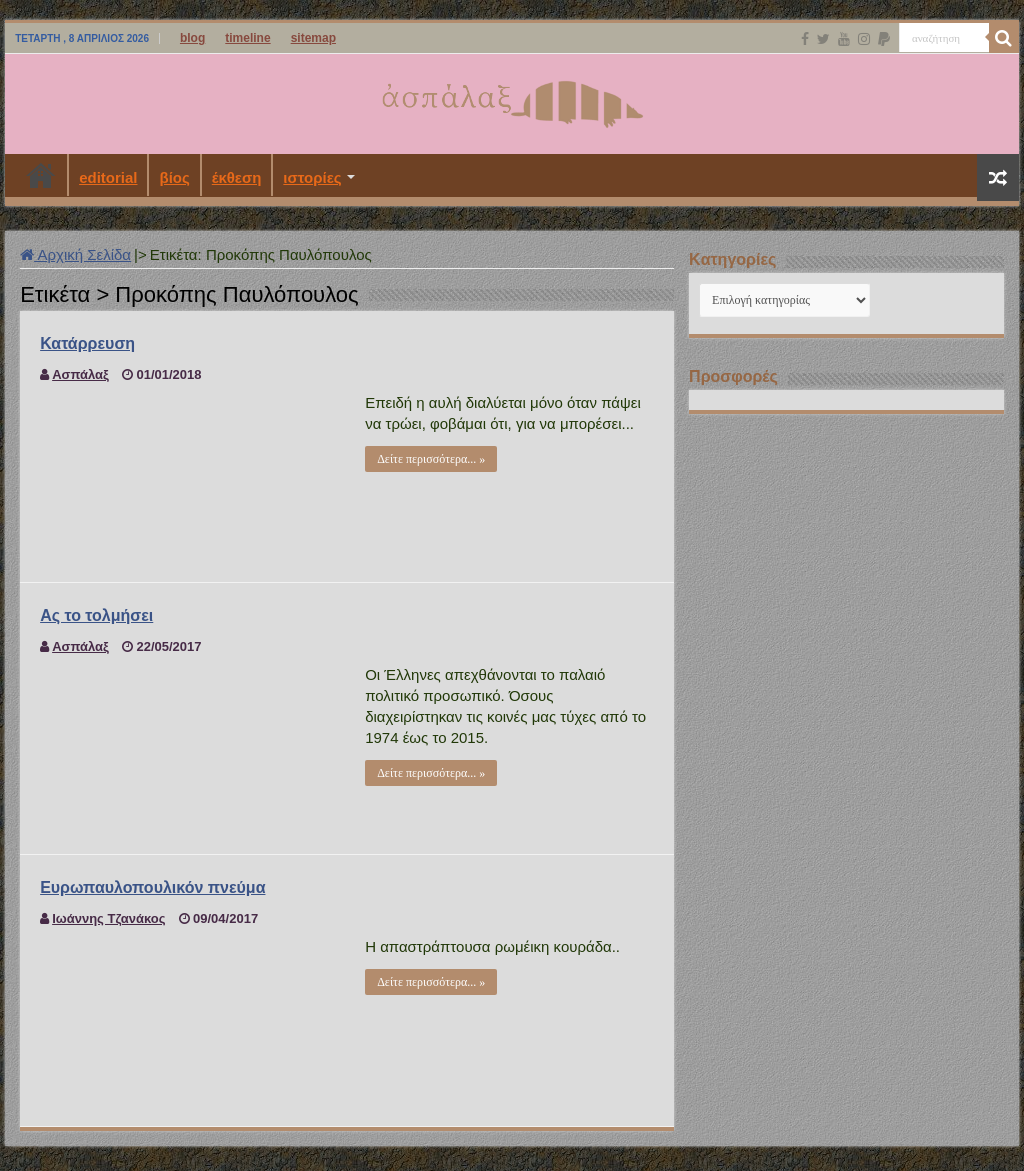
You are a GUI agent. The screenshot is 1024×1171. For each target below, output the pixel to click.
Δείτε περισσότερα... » (431, 459)
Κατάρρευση (87, 343)
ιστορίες (312, 177)
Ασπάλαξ (80, 374)
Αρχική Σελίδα (75, 254)
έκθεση (237, 177)
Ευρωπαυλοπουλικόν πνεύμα (152, 887)
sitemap (313, 38)
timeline (247, 38)
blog (192, 38)
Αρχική (41, 175)
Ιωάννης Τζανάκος (108, 918)
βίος (174, 177)
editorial (108, 177)
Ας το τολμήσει (96, 615)
